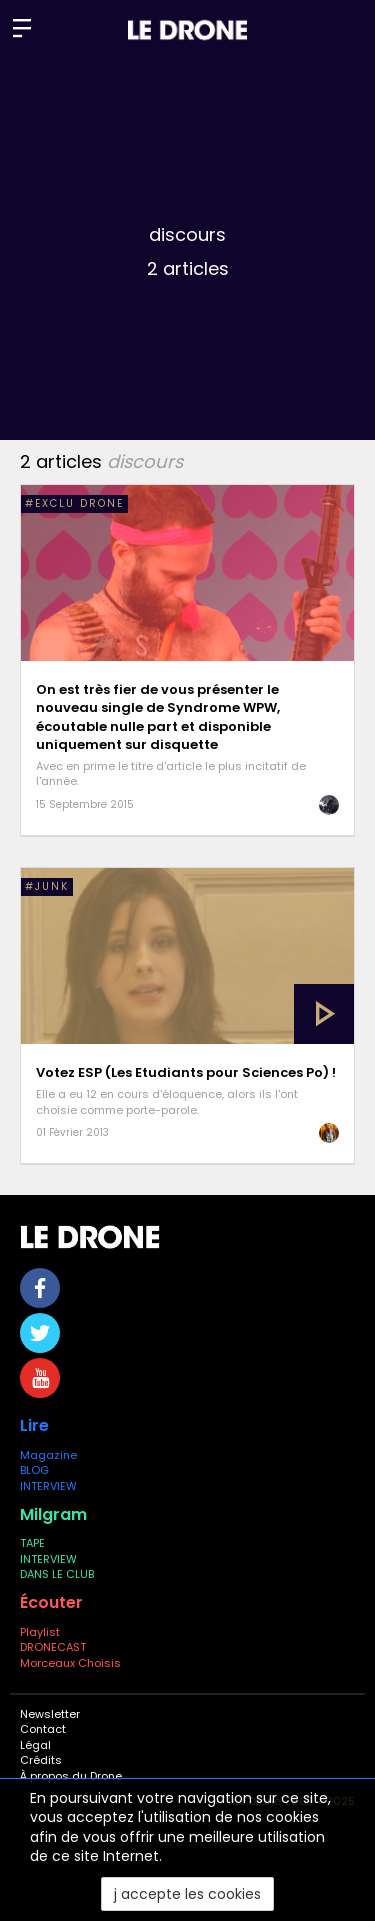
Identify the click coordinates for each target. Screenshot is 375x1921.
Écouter (51, 1602)
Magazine (48, 1455)
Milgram (53, 1514)
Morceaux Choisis (72, 1663)
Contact (43, 1729)
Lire (34, 1425)
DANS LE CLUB (57, 1574)
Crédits (41, 1760)
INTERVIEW (48, 1486)
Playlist (40, 1632)
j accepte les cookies (187, 1894)
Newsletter (50, 1714)
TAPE (32, 1543)
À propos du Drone (71, 1776)
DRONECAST (53, 1647)
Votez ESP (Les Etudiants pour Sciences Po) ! (186, 1072)
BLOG (34, 1470)
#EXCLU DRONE (74, 503)
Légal (35, 1745)
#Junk (47, 886)
